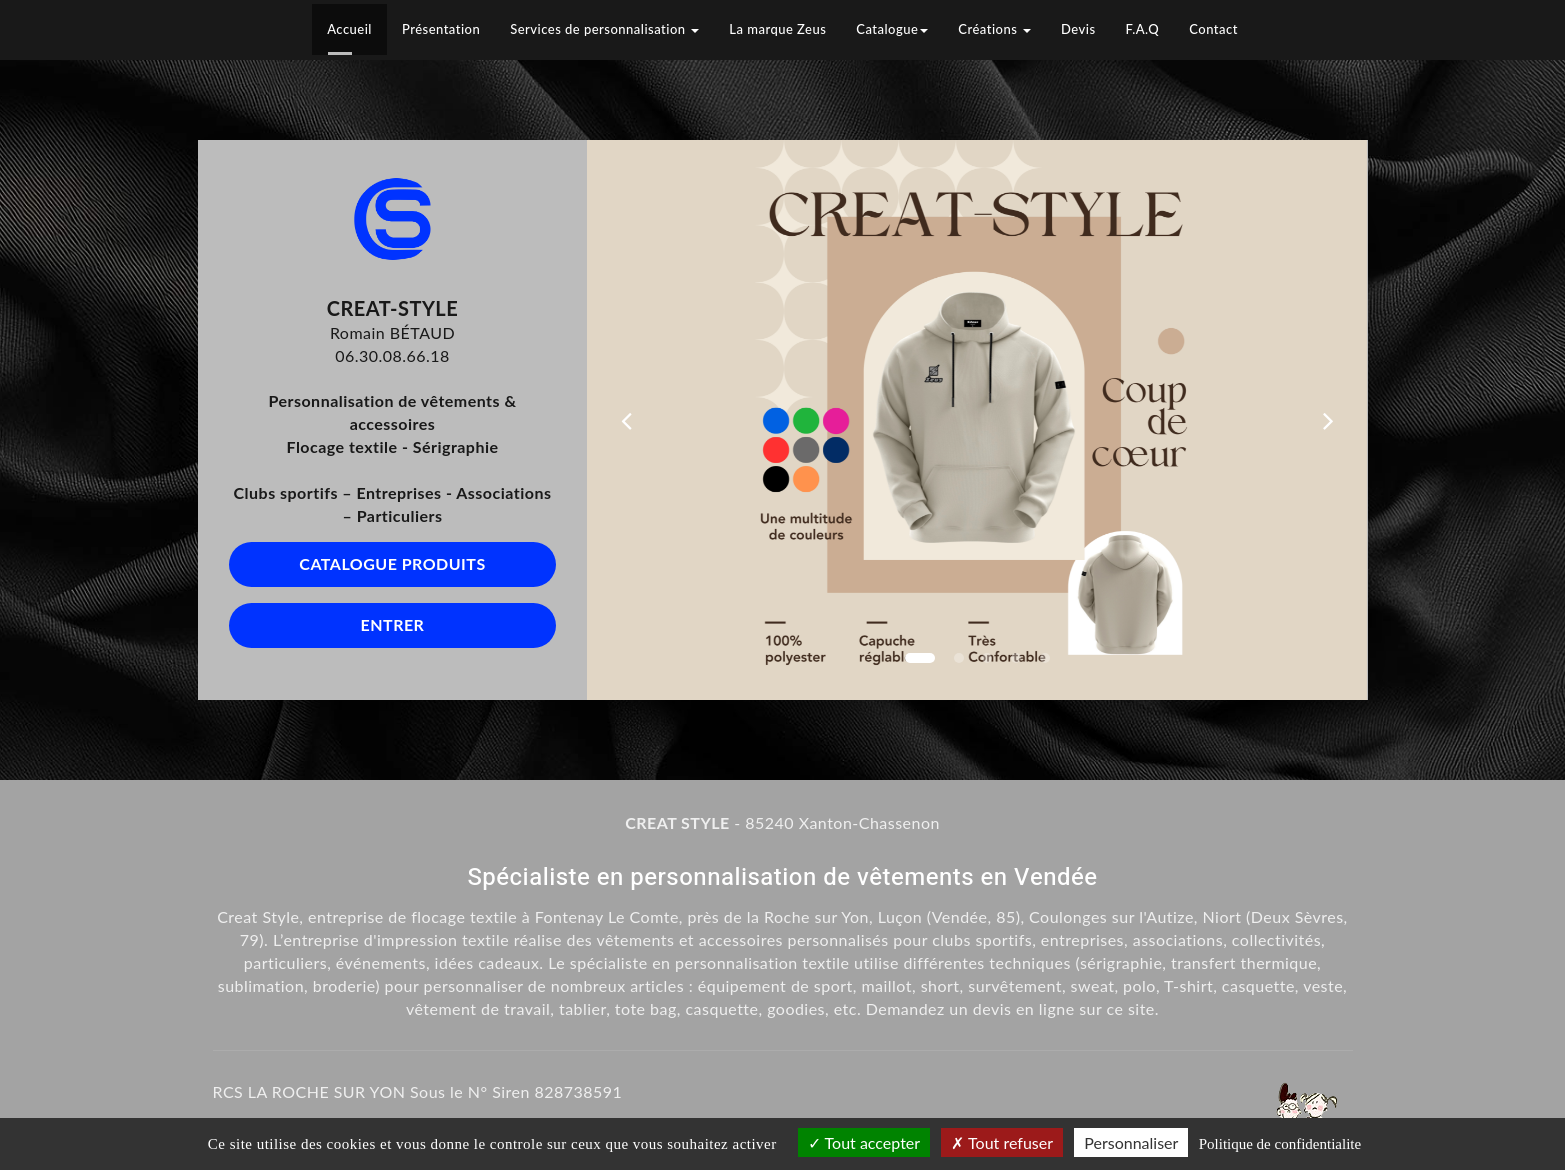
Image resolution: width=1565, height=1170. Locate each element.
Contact (1213, 29)
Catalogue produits (392, 563)
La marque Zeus (777, 29)
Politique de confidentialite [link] (1280, 1144)
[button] (626, 420)
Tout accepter (864, 1142)
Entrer (393, 624)
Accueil (349, 29)
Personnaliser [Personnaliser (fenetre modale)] (1131, 1142)
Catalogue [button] (892, 29)
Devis (1078, 29)
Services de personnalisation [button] (604, 29)
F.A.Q (1143, 29)
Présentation (441, 29)
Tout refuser (1002, 1142)
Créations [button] (994, 29)
